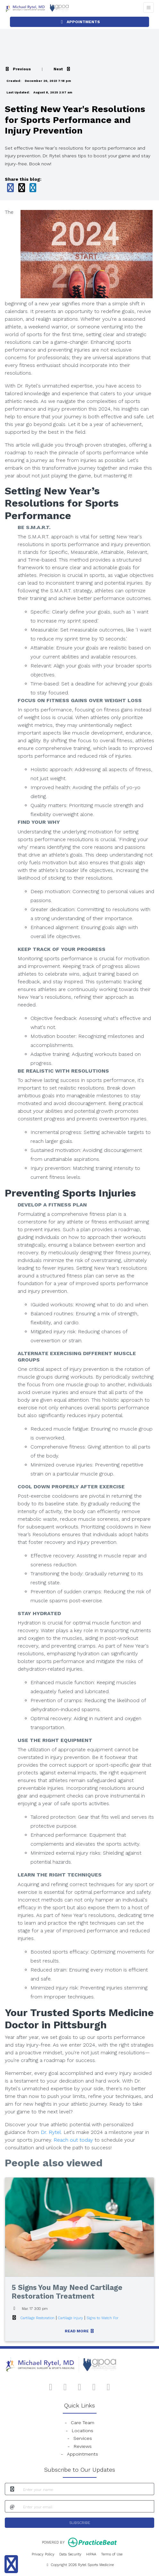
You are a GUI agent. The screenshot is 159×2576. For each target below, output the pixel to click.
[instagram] (79, 2386)
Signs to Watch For (102, 2318)
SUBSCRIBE (79, 2522)
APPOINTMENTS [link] (79, 22)
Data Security (70, 2553)
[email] (86, 2506)
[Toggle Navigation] (148, 7)
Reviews (83, 2446)
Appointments (82, 2454)
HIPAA (91, 2553)
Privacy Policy (43, 2553)
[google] (65, 2386)
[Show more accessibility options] (11, 2564)
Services (82, 2438)
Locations (82, 2430)
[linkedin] (108, 2386)
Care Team (82, 2422)
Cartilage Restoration (37, 2318)
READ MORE (80, 2331)
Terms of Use (111, 2553)
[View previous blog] (18, 69)
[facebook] (50, 2386)
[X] (94, 2386)
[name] (86, 2489)
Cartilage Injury (70, 2318)
